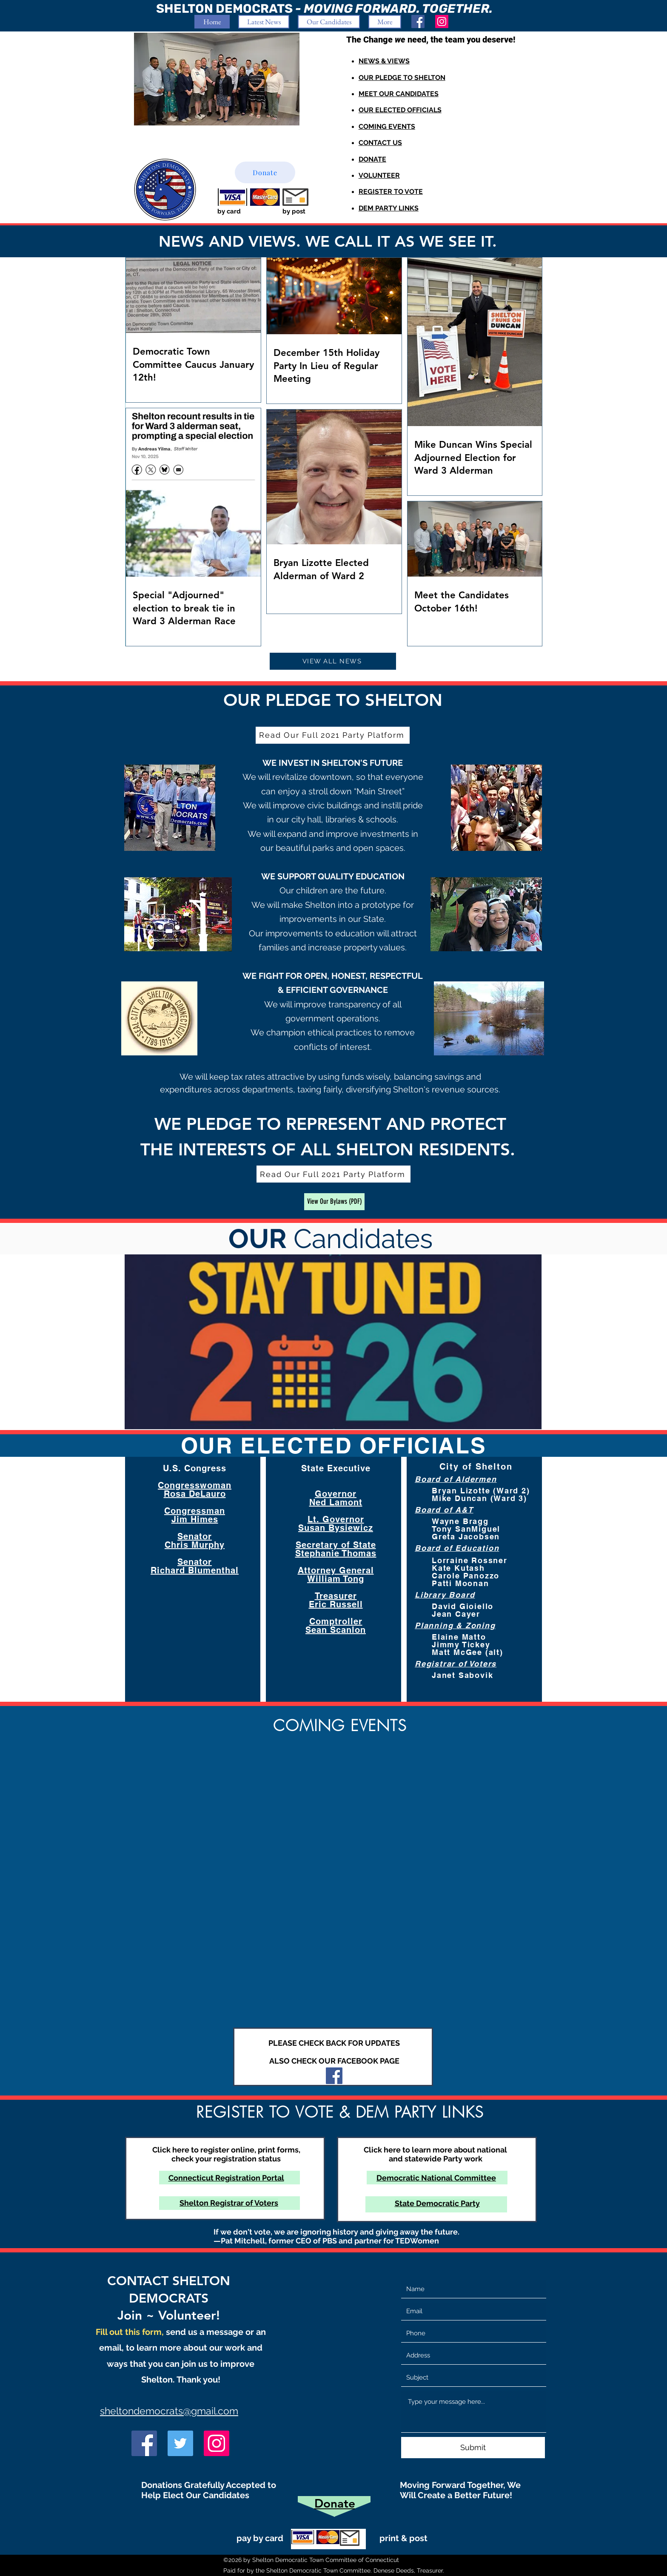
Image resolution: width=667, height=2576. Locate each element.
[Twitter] (180, 2443)
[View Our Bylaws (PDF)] (334, 1201)
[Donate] (265, 172)
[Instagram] (441, 21)
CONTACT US (380, 143)
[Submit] (473, 2447)
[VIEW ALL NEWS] (333, 661)
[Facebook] (418, 21)
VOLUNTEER (379, 175)
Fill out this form (129, 2332)
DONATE (372, 159)
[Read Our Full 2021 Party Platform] (333, 735)
